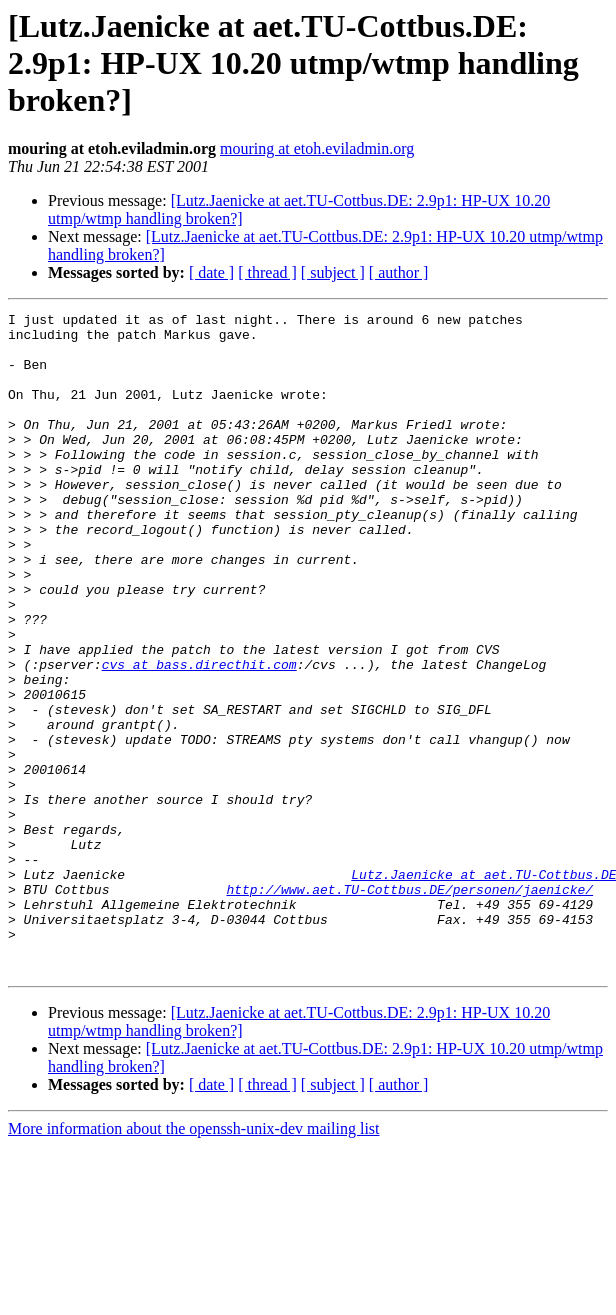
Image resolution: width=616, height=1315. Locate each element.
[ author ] (399, 272)
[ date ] (211, 272)
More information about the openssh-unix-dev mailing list (194, 1260)
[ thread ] (267, 272)
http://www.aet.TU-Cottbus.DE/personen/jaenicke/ (409, 1006)
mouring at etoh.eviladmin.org (317, 148)
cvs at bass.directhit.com (199, 736)
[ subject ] (333, 272)
